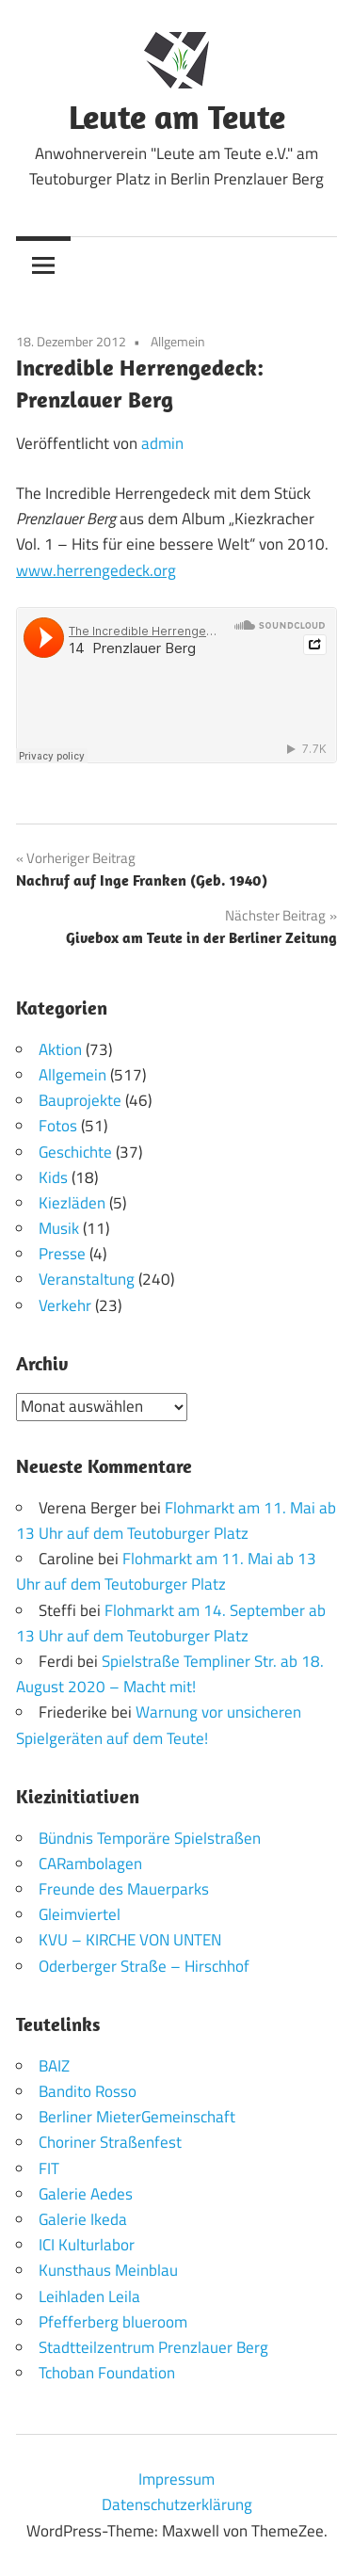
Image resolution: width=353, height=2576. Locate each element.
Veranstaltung (87, 1279)
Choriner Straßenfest (110, 2142)
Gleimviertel (79, 1914)
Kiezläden (72, 1203)
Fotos (58, 1125)
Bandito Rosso (87, 2091)
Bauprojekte (80, 1100)
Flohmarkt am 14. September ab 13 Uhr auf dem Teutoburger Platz (171, 1623)
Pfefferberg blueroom (113, 2322)
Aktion (60, 1049)
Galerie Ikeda (83, 2219)
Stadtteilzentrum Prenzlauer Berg (153, 2347)
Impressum (176, 2479)
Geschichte (75, 1152)
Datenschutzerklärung (177, 2504)
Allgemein (178, 341)
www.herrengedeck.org (96, 570)
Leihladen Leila (89, 2296)
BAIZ (54, 2066)
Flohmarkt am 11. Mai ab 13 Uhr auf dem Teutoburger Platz (176, 1520)
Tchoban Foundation (107, 2372)
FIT (49, 2168)
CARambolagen (90, 1863)
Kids (53, 1177)
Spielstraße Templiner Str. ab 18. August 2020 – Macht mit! (170, 1674)
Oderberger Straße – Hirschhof (144, 1966)
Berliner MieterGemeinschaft (137, 2116)
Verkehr (65, 1305)
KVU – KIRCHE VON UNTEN (130, 1940)
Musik (59, 1228)
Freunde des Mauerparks (124, 1889)
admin (162, 443)
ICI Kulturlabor (87, 2244)
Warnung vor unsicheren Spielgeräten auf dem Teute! (158, 1725)
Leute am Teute (177, 116)
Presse (62, 1253)
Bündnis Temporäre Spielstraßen (150, 1838)
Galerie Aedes (86, 2194)
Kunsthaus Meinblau (108, 2270)
